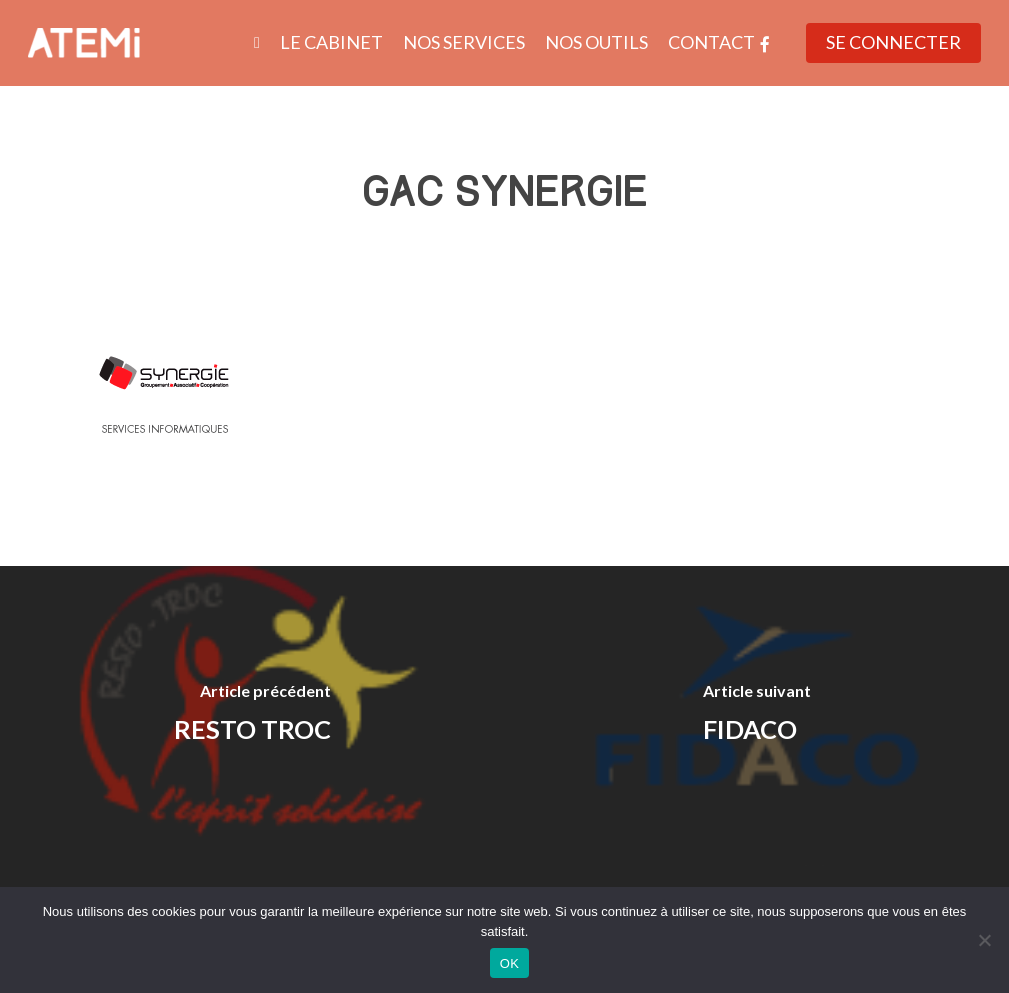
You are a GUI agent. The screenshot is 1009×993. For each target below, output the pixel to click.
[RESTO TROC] (252, 716)
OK (509, 963)
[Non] (984, 940)
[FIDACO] (757, 716)
